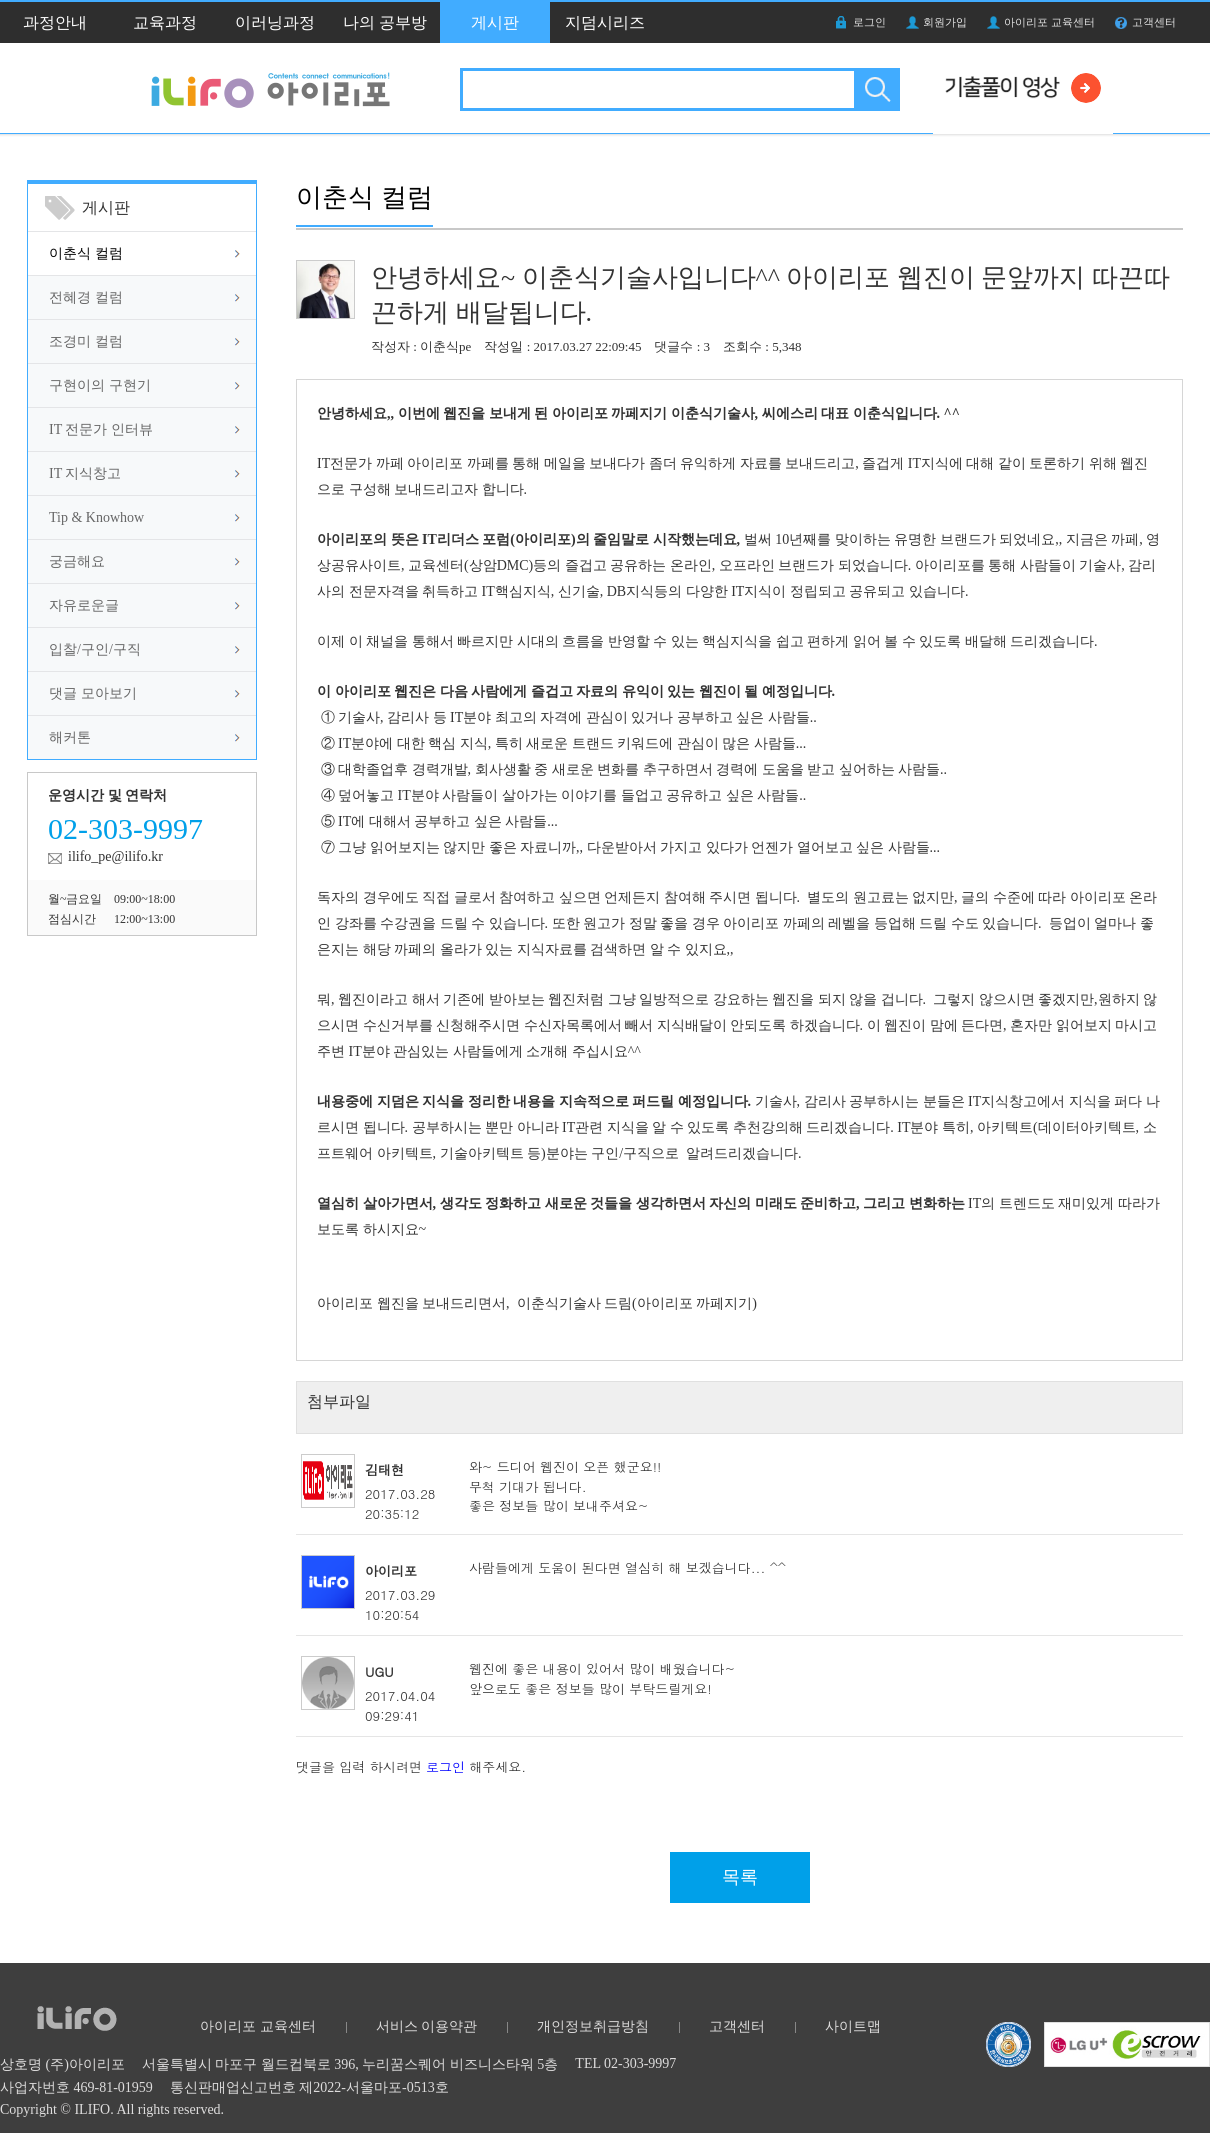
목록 (740, 1877)
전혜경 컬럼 (86, 297)
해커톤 (70, 737)
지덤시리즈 (605, 22)
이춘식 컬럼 (86, 253)
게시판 (495, 22)
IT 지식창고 (85, 473)
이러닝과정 (275, 22)
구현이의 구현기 (100, 385)
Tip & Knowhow (96, 517)
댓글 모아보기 (93, 693)
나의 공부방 (385, 22)
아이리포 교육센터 (1049, 22)
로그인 (869, 22)
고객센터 (1154, 22)
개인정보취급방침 (593, 2026)
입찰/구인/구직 (95, 649)
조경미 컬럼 (86, 341)
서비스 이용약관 (427, 2026)
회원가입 (945, 22)
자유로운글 (84, 605)
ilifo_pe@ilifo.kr (115, 856)
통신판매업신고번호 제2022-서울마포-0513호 (309, 2087)
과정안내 (55, 22)
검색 (875, 89)
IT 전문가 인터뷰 (101, 429)
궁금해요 (77, 561)
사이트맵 (853, 2026)
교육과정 (165, 22)
